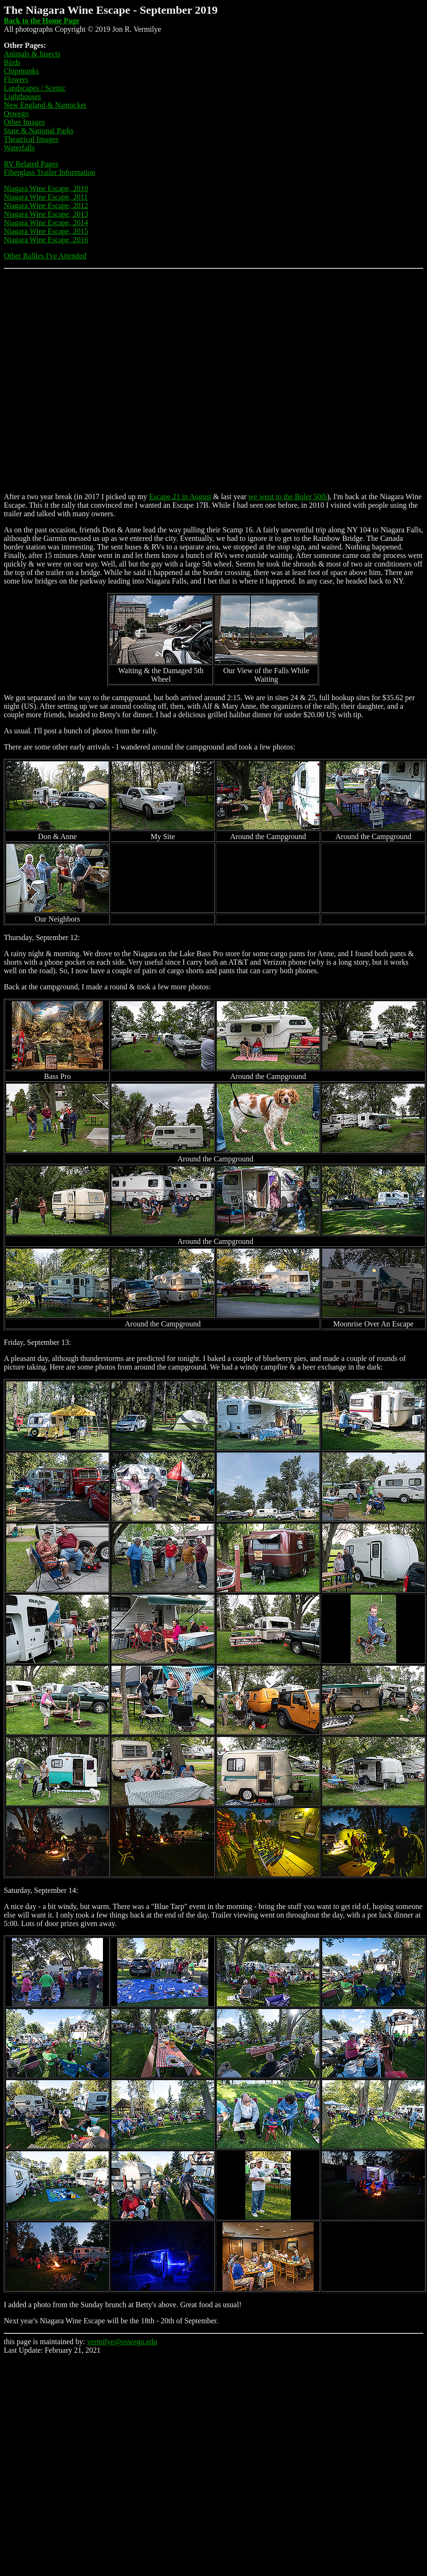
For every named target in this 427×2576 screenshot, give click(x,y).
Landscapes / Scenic (34, 88)
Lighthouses (22, 96)
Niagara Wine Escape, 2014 (46, 223)
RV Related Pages (31, 164)
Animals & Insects (32, 54)
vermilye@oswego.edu (122, 2342)
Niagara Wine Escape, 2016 (46, 240)
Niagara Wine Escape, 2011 (46, 197)
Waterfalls (19, 148)
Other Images (24, 122)
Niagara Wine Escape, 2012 (46, 205)
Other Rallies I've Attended (45, 256)
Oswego (16, 114)
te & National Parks (43, 131)
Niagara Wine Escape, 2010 (46, 188)
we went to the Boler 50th (287, 497)
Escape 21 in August (180, 497)
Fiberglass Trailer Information (49, 172)
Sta (8, 131)
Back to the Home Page (41, 21)
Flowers (16, 79)
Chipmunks (21, 71)
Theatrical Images (31, 139)
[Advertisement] (106, 379)
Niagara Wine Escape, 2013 (46, 214)
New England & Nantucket (45, 105)
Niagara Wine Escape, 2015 (46, 231)
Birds (12, 62)
